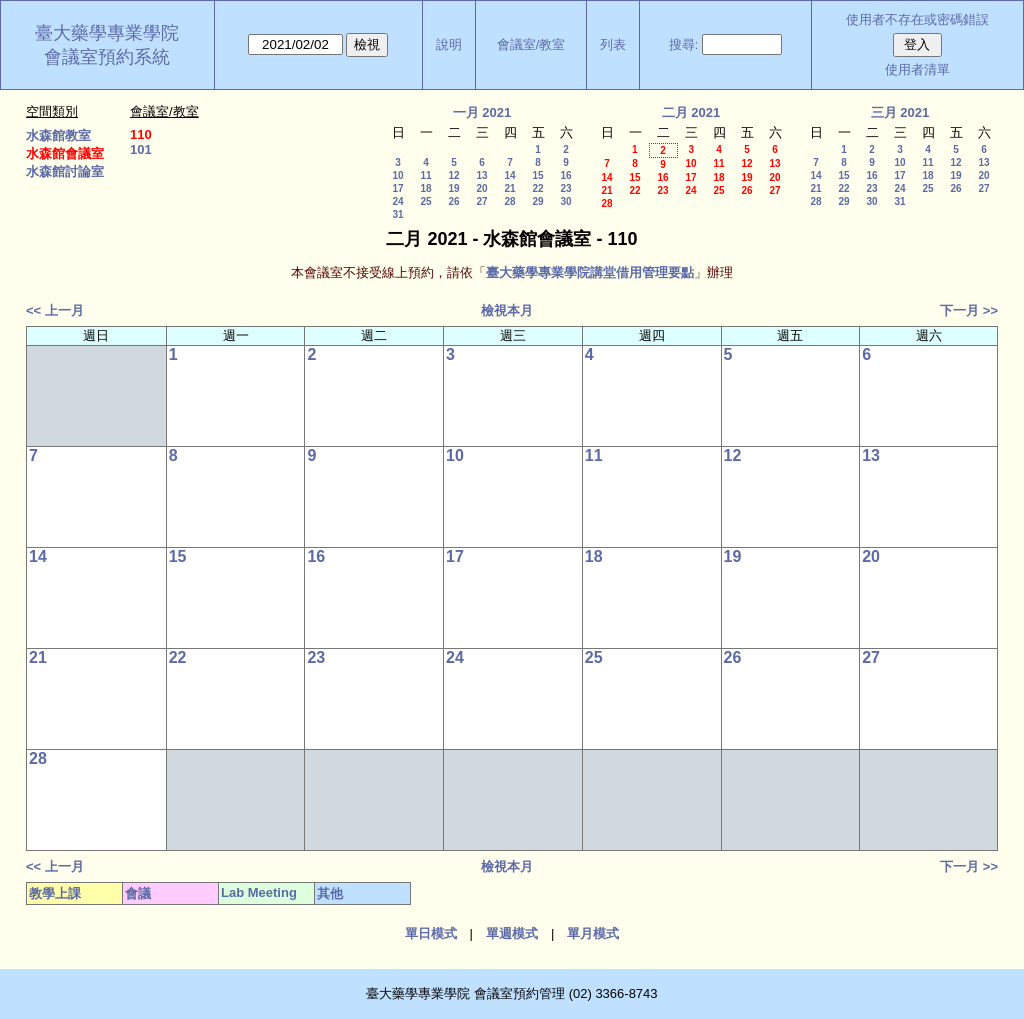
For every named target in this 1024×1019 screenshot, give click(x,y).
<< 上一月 (55, 310)
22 (537, 188)
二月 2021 (691, 112)
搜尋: (684, 44)
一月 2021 (482, 112)
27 (481, 201)
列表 (613, 44)
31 (397, 214)
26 (453, 201)
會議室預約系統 (107, 57)
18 (425, 188)
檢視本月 (507, 310)
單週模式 (512, 933)
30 (565, 201)
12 (453, 175)
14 (509, 175)
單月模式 (593, 933)
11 (425, 175)
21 (509, 188)
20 (481, 188)
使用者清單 (917, 69)
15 (537, 175)
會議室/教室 (531, 44)
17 (397, 188)
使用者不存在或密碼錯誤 (917, 19)
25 (425, 201)
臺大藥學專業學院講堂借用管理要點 (590, 272)
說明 (449, 44)
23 (565, 188)
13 (481, 175)
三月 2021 (900, 112)
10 (397, 175)
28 (509, 201)
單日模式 (431, 933)
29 (537, 201)
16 (565, 175)
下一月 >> (969, 310)
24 (397, 201)
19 (453, 188)
